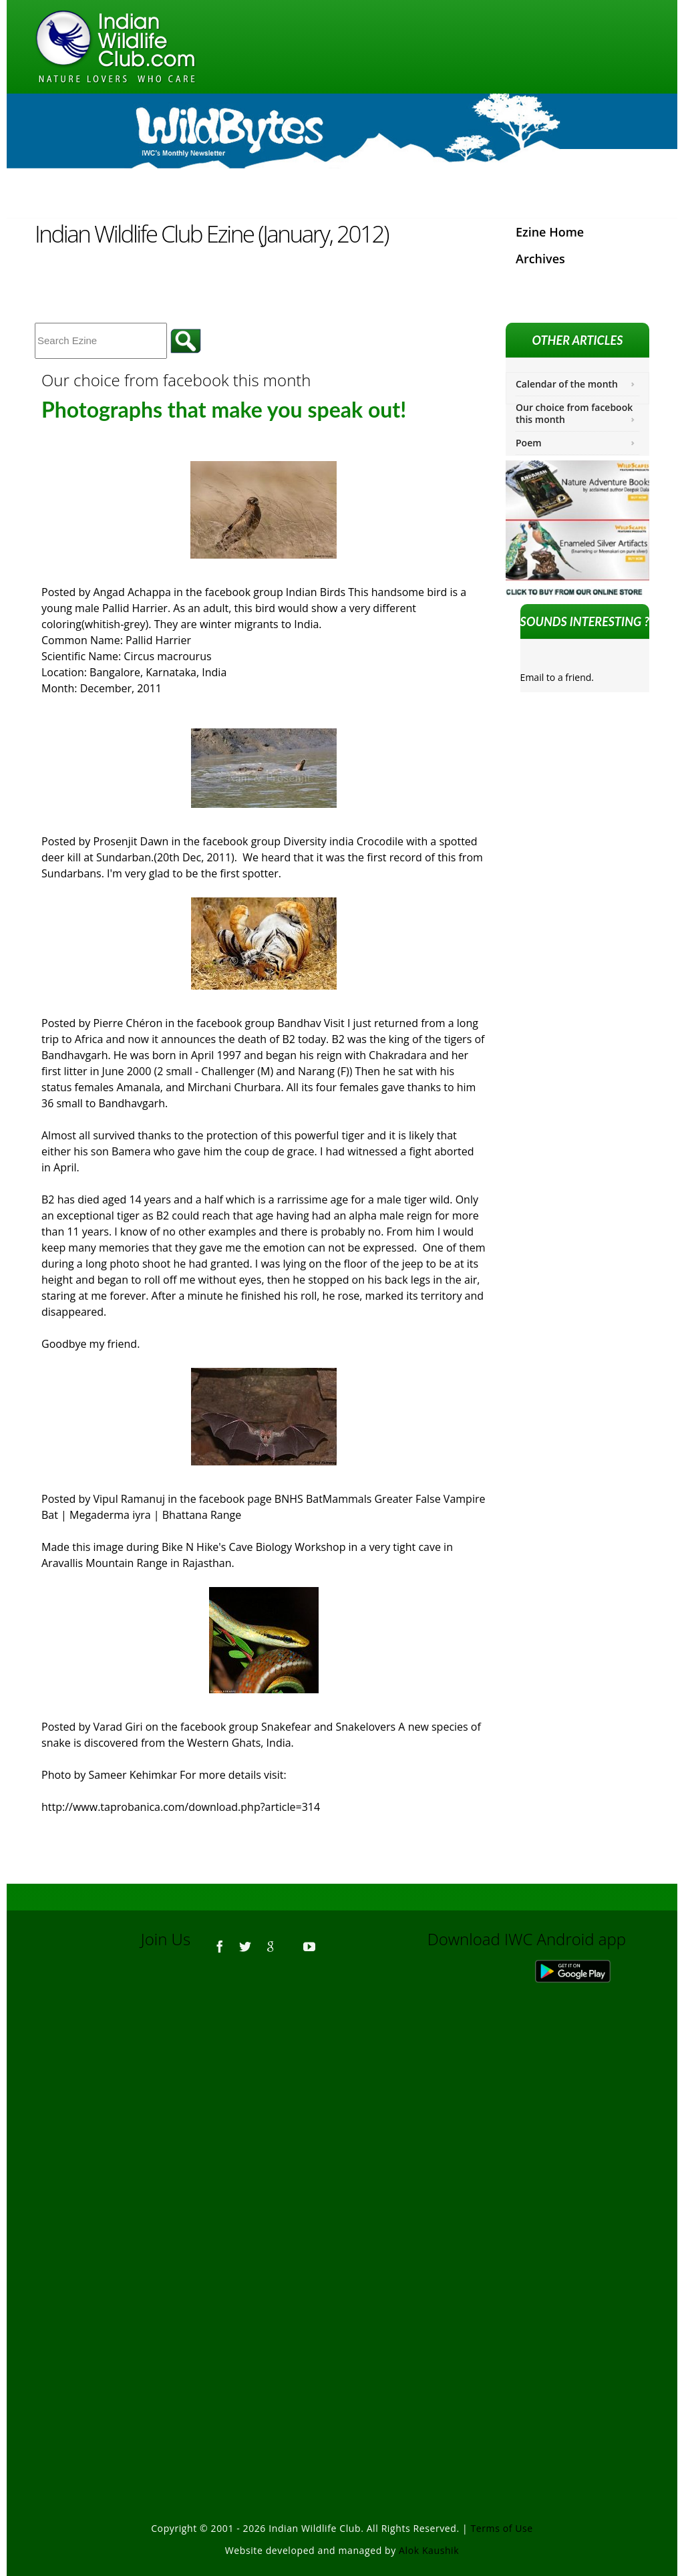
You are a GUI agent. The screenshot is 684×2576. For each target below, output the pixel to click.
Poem (529, 442)
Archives (540, 259)
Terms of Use (502, 2528)
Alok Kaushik (429, 2550)
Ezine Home (550, 232)
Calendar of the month (567, 384)
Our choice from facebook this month (574, 413)
